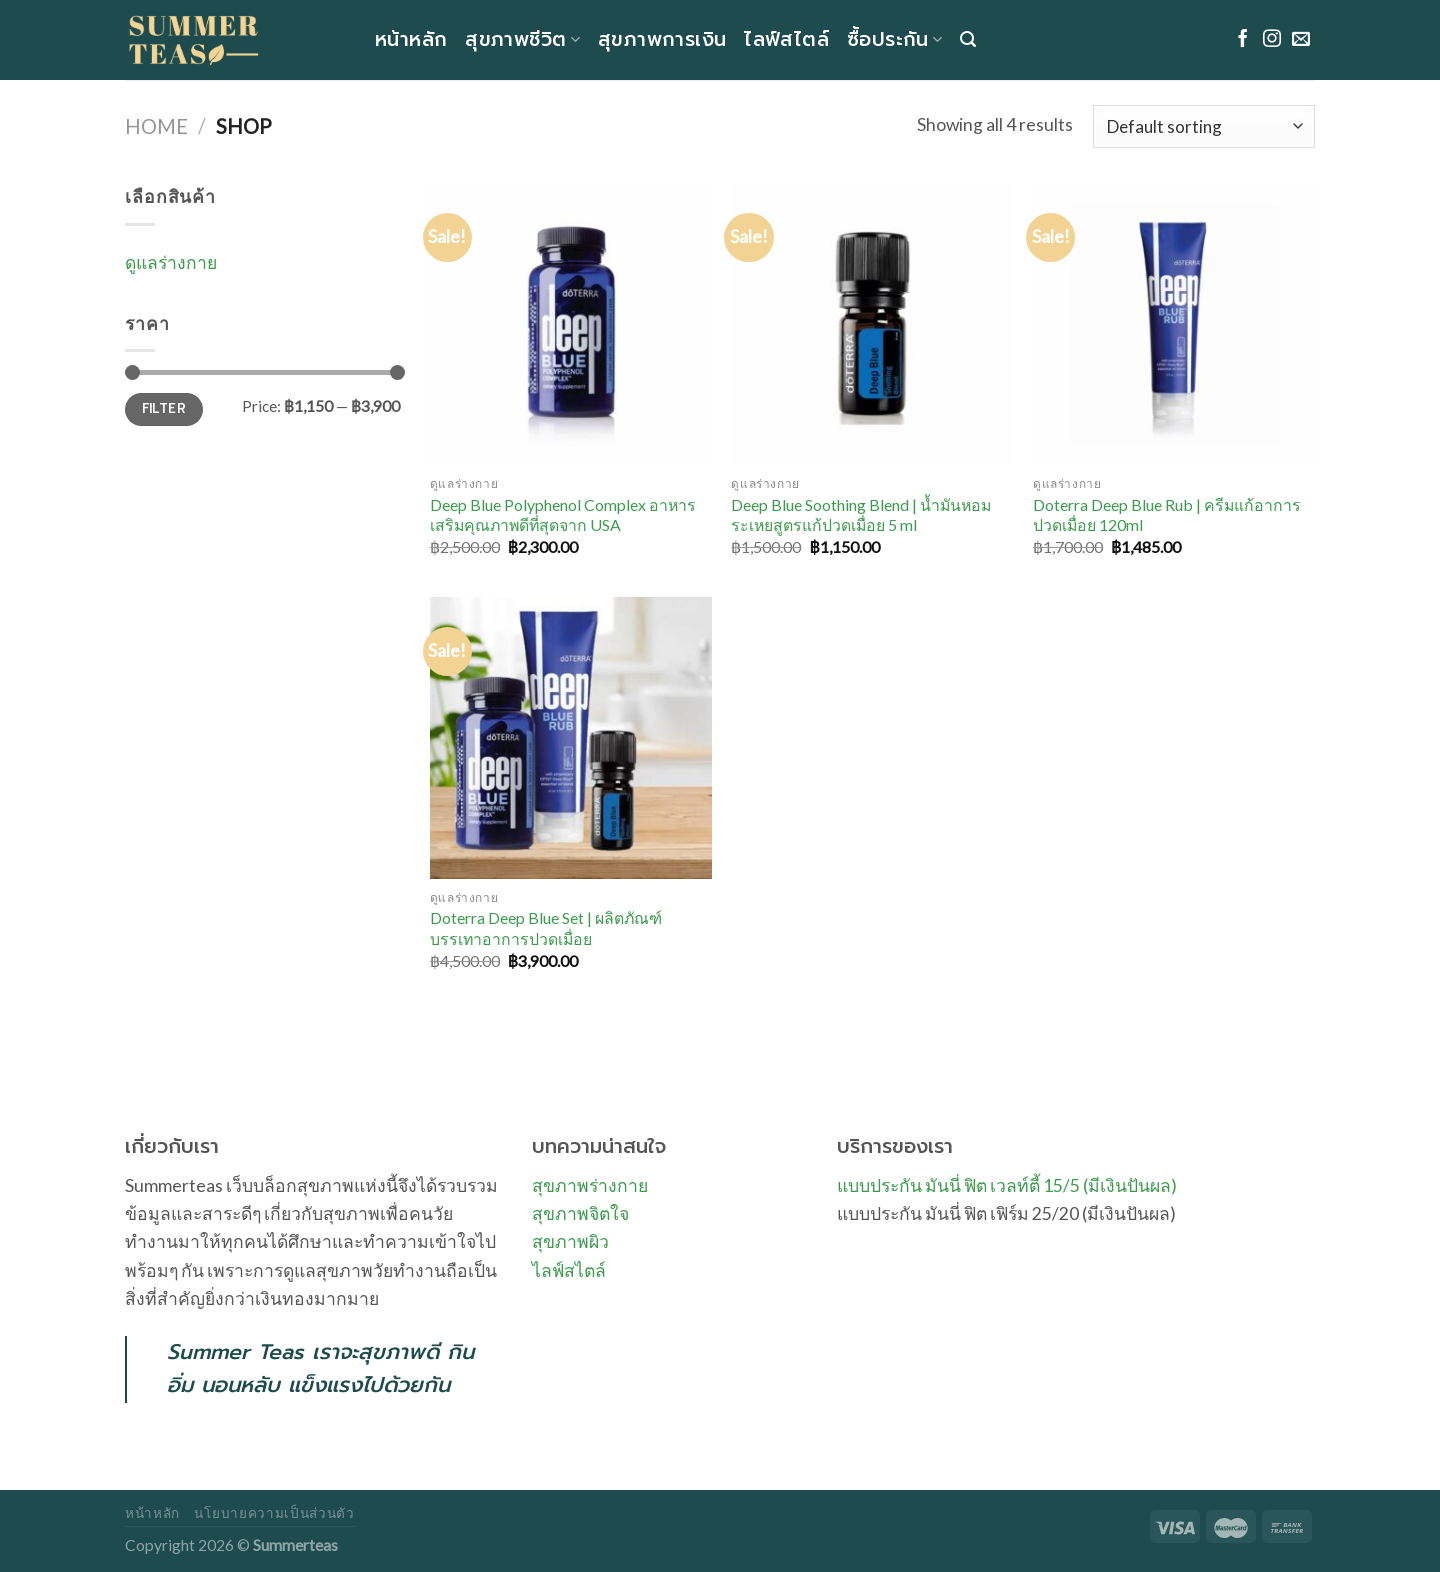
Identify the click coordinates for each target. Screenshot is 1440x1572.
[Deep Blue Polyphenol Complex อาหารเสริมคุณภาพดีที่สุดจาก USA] (571, 324)
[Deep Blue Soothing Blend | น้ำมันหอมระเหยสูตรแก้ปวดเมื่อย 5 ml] (872, 324)
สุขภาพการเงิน (662, 39)
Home (156, 126)
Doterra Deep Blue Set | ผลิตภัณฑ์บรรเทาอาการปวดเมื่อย (546, 928)
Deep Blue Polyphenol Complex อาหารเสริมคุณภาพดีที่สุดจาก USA (563, 515)
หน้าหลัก (411, 39)
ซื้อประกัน (894, 39)
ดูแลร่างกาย (171, 262)
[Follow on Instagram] (1272, 40)
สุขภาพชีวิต (522, 39)
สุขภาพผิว (570, 1241)
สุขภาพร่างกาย (590, 1185)
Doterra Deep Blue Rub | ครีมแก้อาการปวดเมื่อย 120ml (1167, 515)
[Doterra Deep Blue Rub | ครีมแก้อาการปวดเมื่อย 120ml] (1174, 324)
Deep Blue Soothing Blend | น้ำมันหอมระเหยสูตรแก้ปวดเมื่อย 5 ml (861, 515)
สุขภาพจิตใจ (580, 1213)
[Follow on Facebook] (1243, 40)
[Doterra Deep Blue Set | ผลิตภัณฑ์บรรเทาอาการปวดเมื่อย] (571, 738)
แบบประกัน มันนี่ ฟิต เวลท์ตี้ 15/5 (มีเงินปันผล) (1007, 1185)
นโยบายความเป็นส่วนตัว (274, 1513)
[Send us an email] (1301, 40)
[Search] (968, 39)
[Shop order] (1204, 126)
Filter (164, 409)
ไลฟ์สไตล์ (786, 39)
